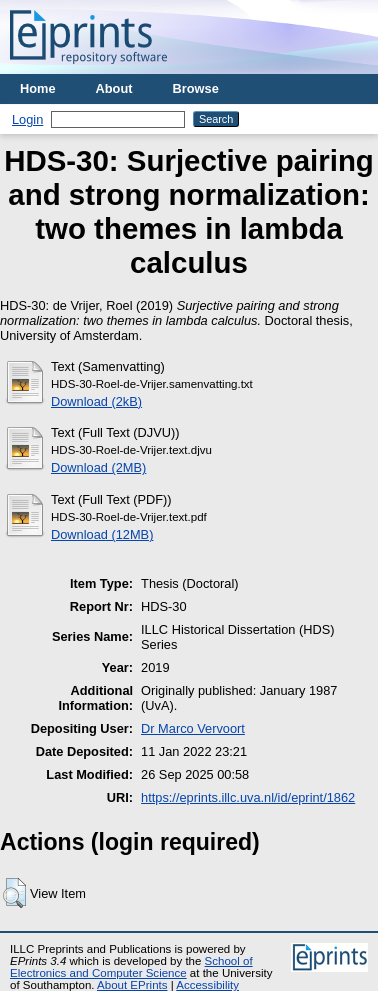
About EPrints (132, 985)
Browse (196, 88)
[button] (14, 893)
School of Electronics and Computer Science (131, 967)
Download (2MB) (98, 467)
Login (27, 119)
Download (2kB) (96, 401)
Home (38, 88)
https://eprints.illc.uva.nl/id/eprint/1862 (248, 797)
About (114, 88)
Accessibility (207, 985)
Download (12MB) (102, 534)
